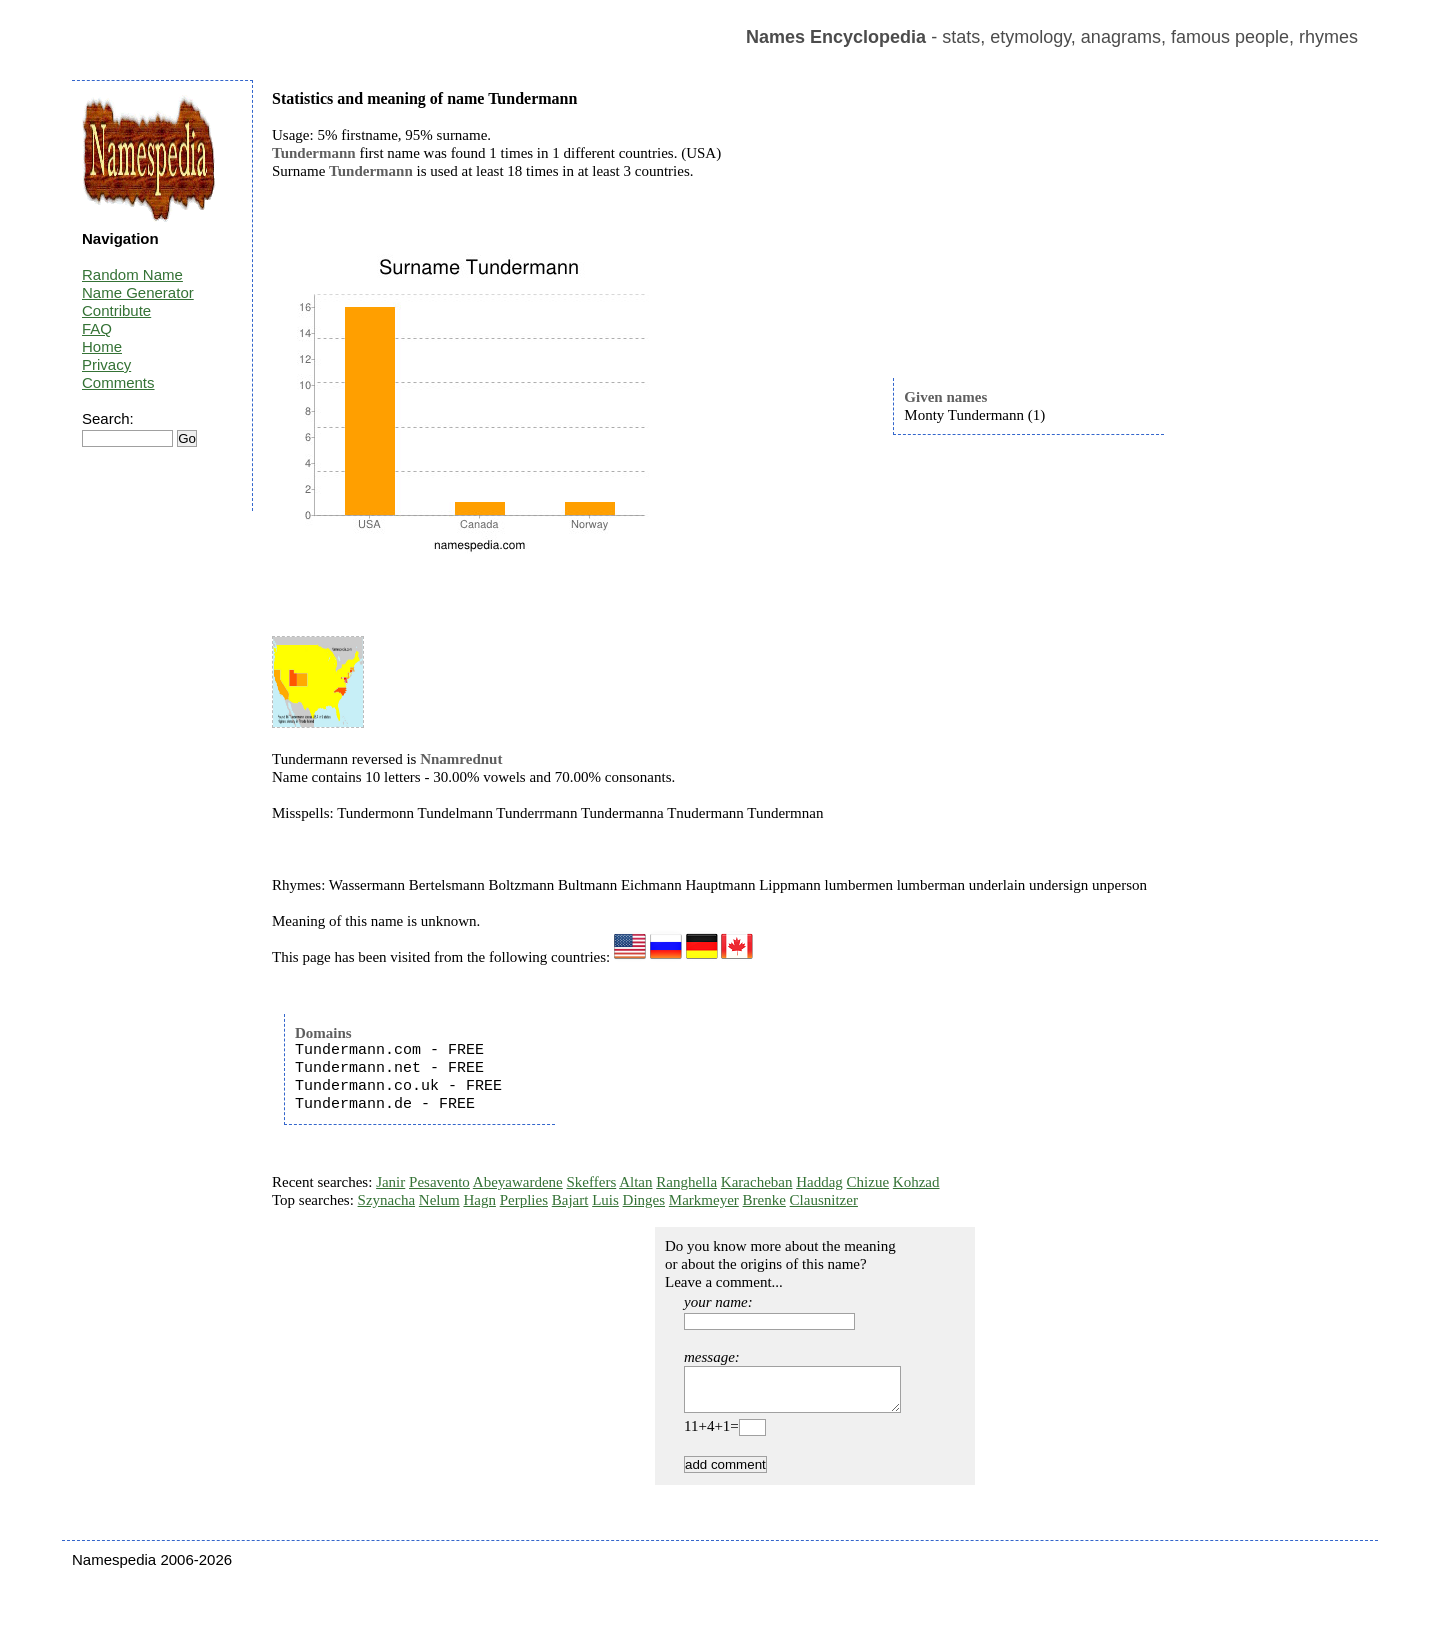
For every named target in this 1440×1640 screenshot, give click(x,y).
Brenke (764, 1200)
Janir (390, 1182)
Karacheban (757, 1182)
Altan (635, 1182)
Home (102, 346)
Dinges (644, 1200)
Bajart (570, 1200)
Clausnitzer (824, 1200)
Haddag (819, 1182)
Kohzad (916, 1182)
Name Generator (138, 292)
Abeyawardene (518, 1182)
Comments (118, 382)
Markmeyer (704, 1200)
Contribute (116, 310)
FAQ (97, 328)
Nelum (439, 1200)
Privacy (106, 364)
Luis (605, 1200)
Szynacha (386, 1200)
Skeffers (592, 1182)
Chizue (868, 1182)
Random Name (132, 274)
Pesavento (439, 1182)
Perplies (524, 1200)
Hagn (479, 1200)
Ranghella (686, 1182)
